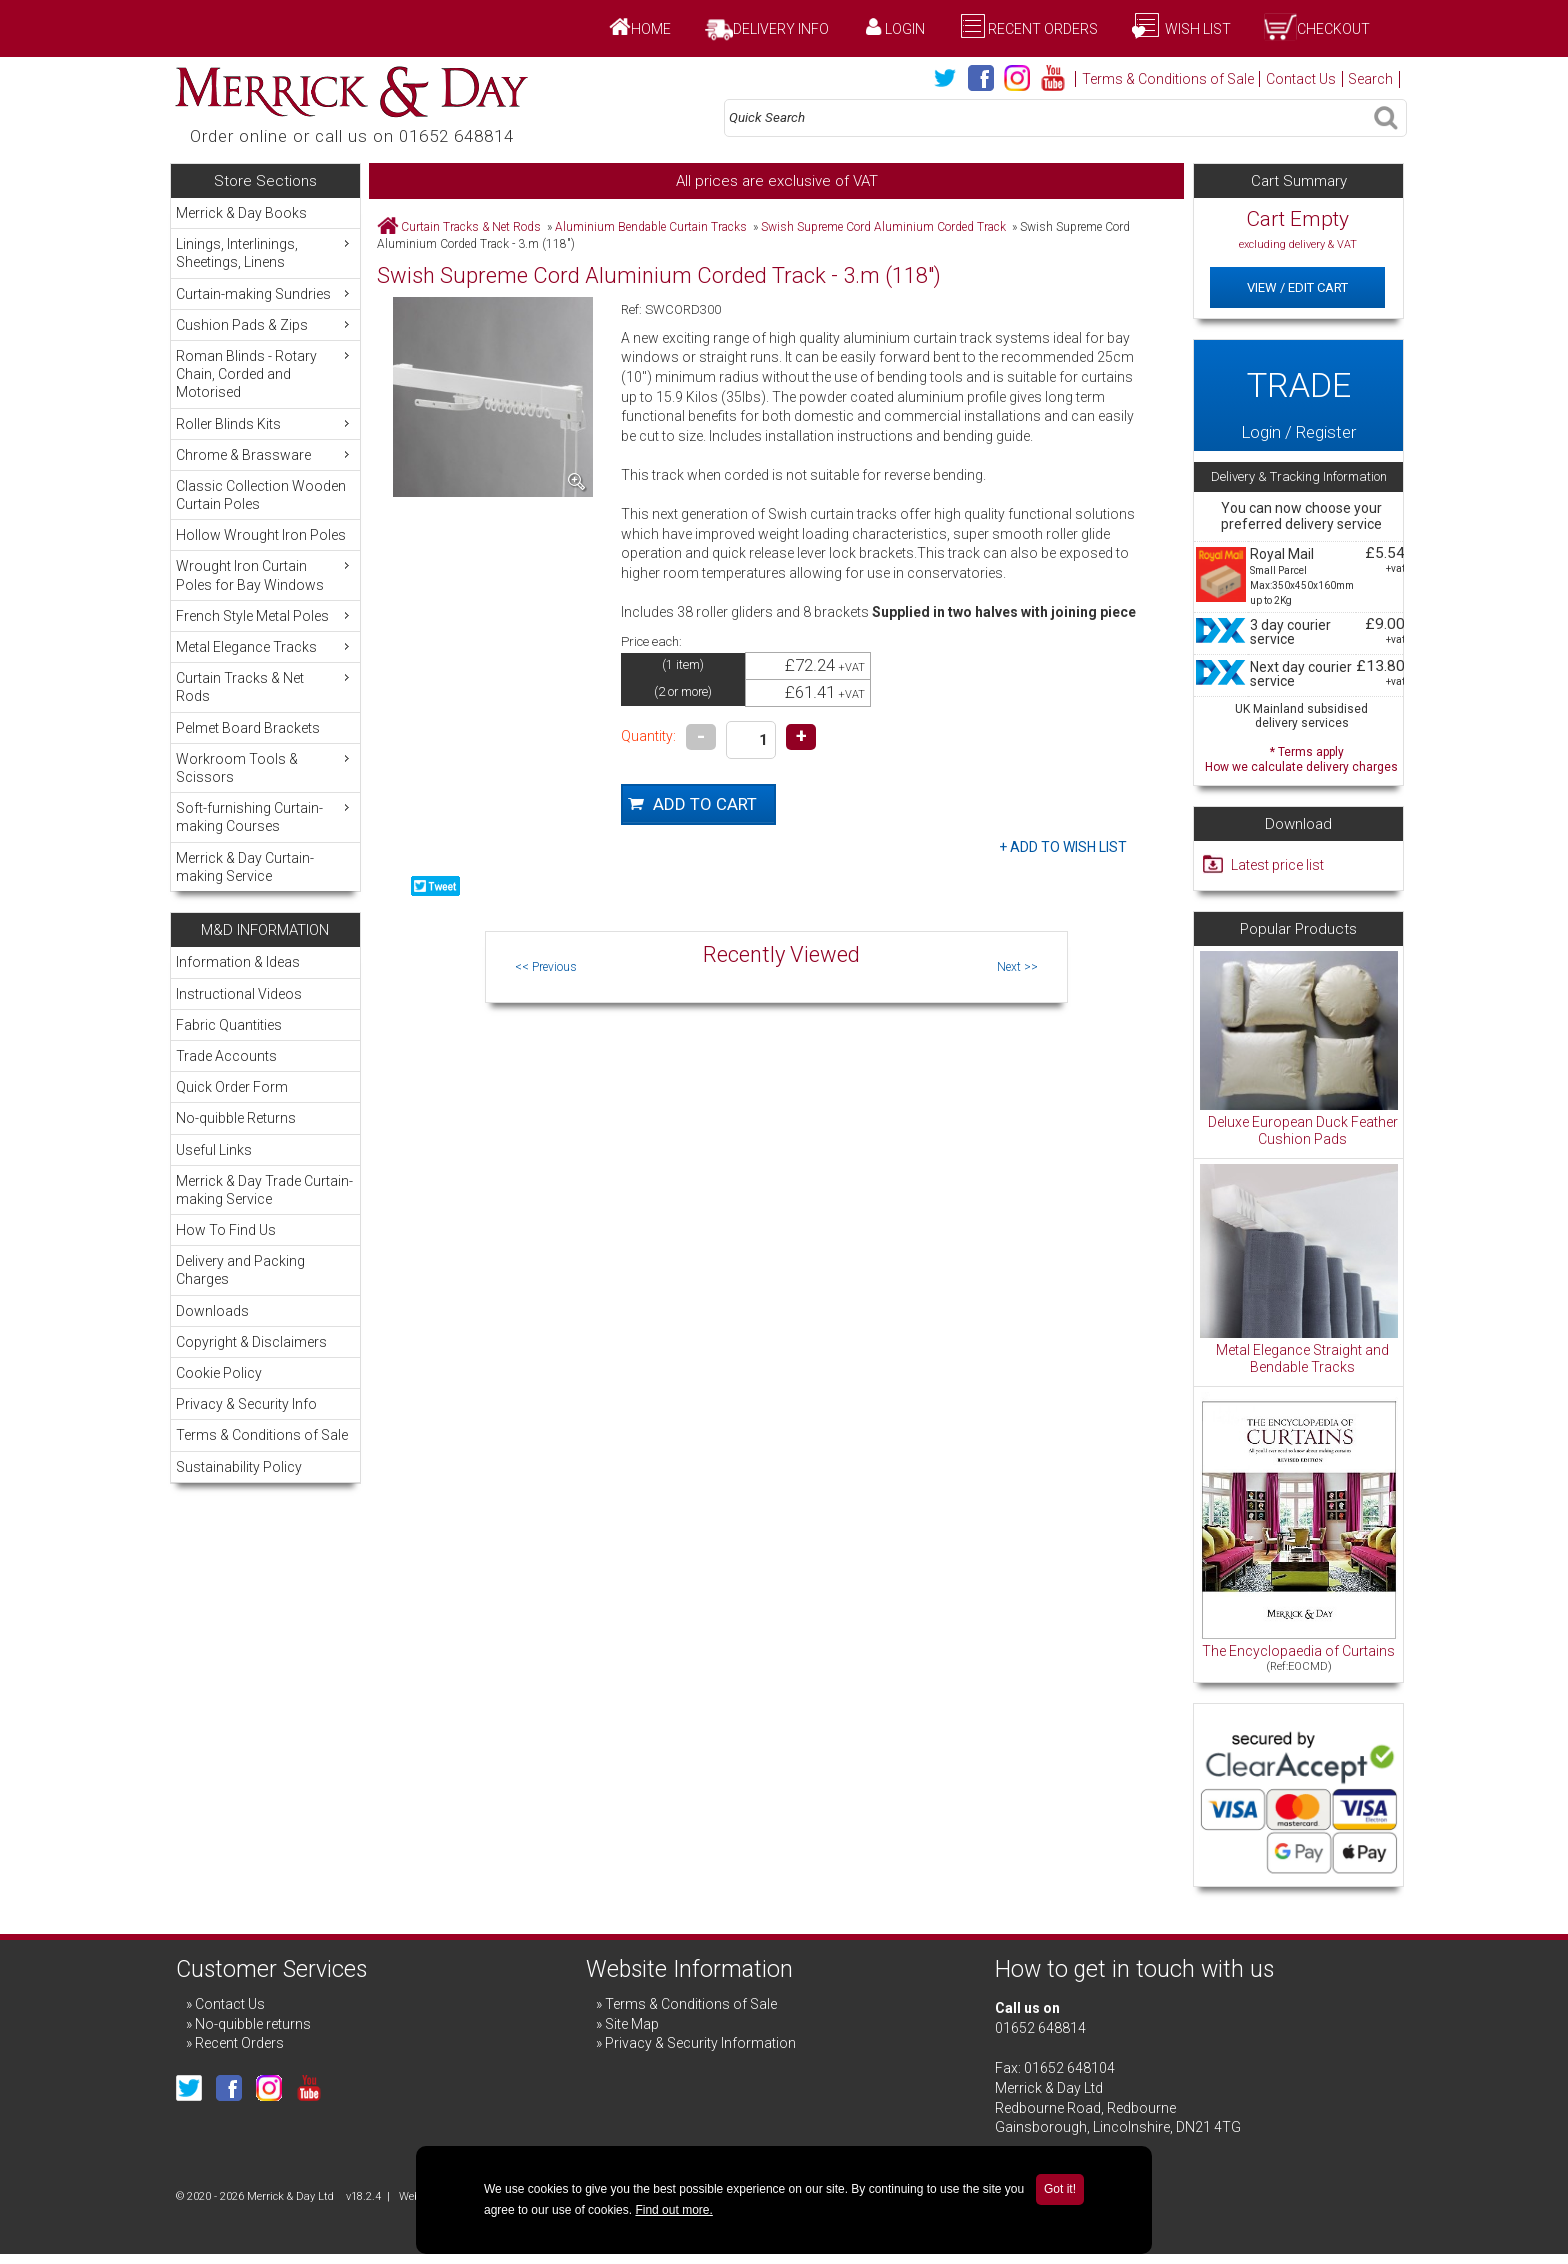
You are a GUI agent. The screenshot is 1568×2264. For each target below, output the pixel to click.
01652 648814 (1040, 2028)
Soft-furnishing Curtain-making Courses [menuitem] (265, 816)
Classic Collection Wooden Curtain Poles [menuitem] (261, 495)
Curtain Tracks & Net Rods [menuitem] (265, 686)
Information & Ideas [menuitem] (238, 962)
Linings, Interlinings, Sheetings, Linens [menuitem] (265, 252)
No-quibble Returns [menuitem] (236, 1118)
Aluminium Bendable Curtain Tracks (651, 227)
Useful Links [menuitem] (214, 1150)
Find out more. (673, 2210)
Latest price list (1277, 865)
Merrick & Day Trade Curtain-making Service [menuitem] (264, 1190)
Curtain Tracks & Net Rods (471, 227)
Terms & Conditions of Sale (1168, 79)
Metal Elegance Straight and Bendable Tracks (1302, 1359)
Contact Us (1301, 79)
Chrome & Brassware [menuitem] (265, 454)
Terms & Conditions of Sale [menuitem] (262, 1435)
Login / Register (1298, 395)
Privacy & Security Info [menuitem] (246, 1404)
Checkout (1333, 29)
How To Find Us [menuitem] (226, 1230)
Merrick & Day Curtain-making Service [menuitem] (245, 867)
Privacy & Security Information (700, 2043)
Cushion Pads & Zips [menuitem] (265, 324)
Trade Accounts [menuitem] (226, 1056)
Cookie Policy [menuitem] (219, 1373)
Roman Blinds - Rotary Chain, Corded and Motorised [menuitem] (265, 373)
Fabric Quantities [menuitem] (229, 1025)
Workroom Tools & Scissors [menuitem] (265, 767)
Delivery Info (781, 29)
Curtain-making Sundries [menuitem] (265, 293)
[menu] (265, 544)
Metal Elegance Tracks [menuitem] (265, 646)
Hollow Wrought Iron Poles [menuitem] (261, 535)
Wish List (1196, 29)
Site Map (632, 2024)
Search (1370, 79)
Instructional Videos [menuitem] (239, 994)
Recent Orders (1043, 29)
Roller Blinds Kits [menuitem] (265, 423)
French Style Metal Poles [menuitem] (265, 615)
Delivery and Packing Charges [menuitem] (240, 1270)
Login (905, 29)
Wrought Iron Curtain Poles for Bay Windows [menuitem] (265, 574)
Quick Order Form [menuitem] (232, 1087)
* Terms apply (1301, 757)
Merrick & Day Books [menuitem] (241, 213)
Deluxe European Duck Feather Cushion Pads (1303, 1131)
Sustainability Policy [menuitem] (239, 1467)
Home (651, 29)
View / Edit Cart (1297, 287)
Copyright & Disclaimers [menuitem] (251, 1342)
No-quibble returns (253, 2024)
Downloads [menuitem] (212, 1311)
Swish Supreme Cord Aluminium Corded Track (883, 227)
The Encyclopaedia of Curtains (1298, 1651)
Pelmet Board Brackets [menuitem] (248, 728)
